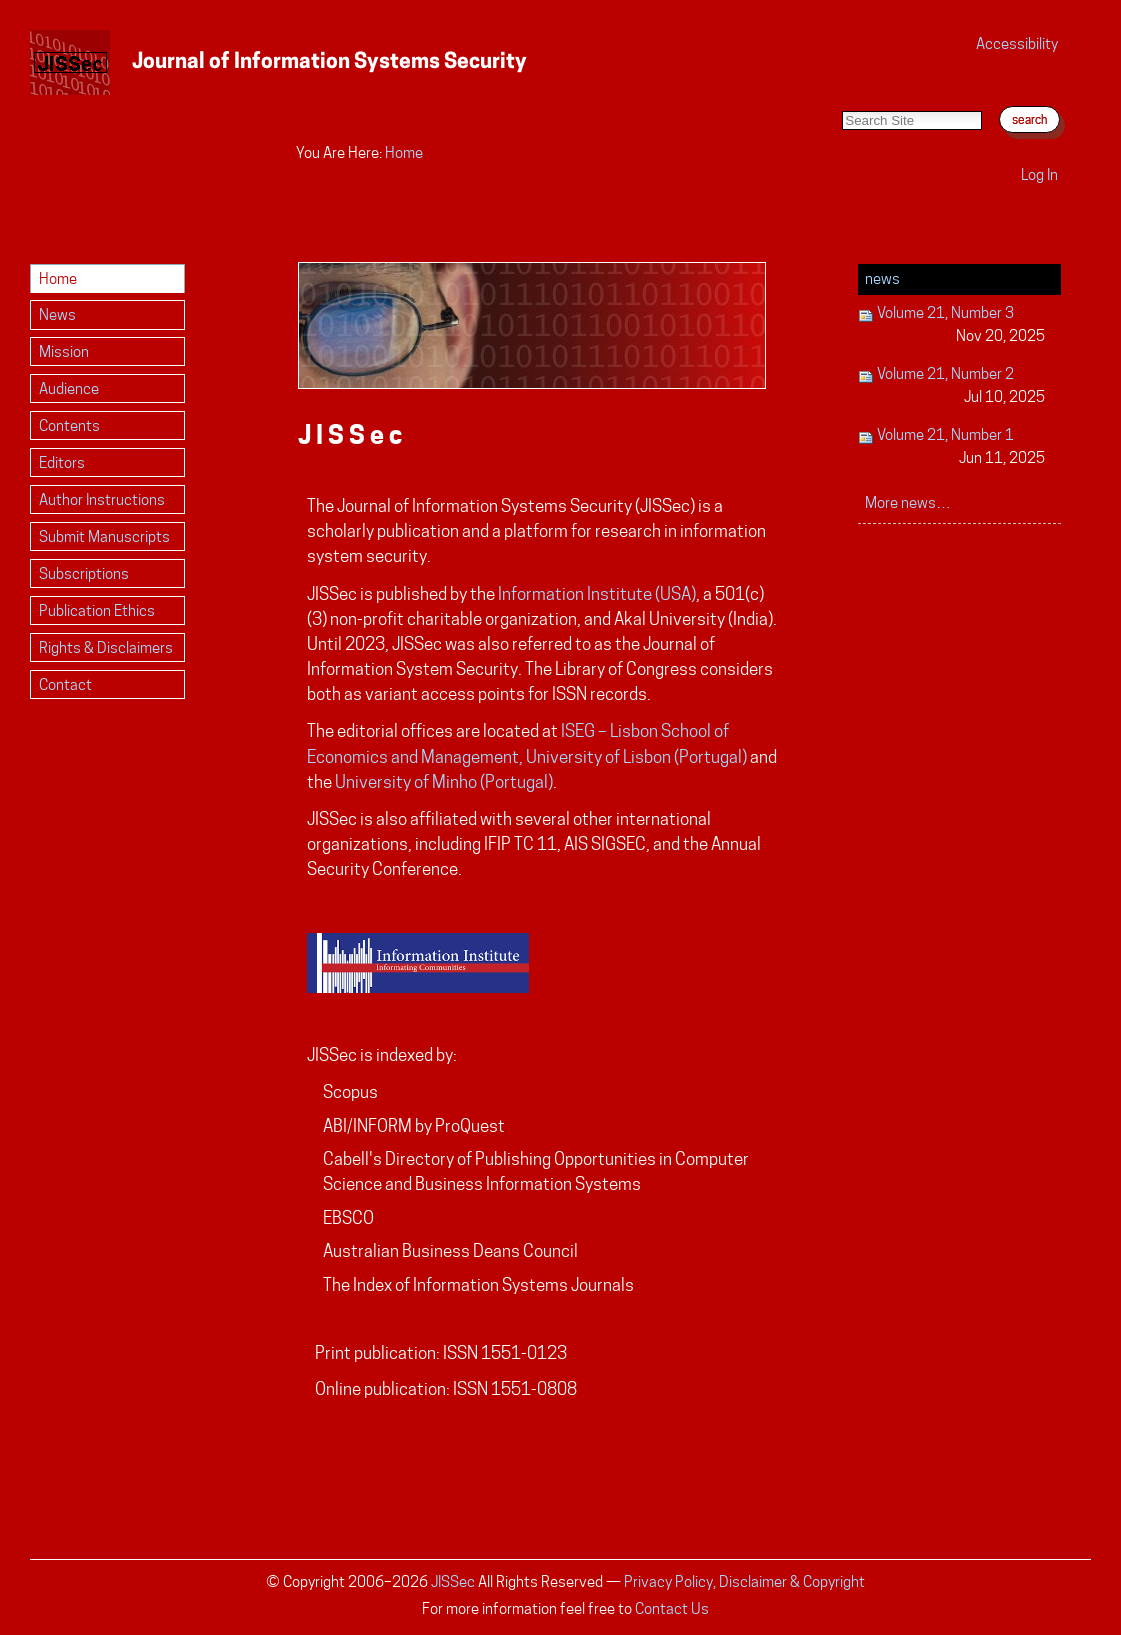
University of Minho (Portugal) (444, 782)
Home (404, 152)
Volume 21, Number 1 (952, 447)
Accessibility (1017, 43)
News (882, 278)
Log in (1039, 174)
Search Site (841, 90)
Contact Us (672, 1608)
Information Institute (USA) (597, 594)
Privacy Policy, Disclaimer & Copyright (744, 1581)
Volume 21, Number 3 (952, 325)
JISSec (453, 1581)
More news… (908, 502)
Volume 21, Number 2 (952, 386)
